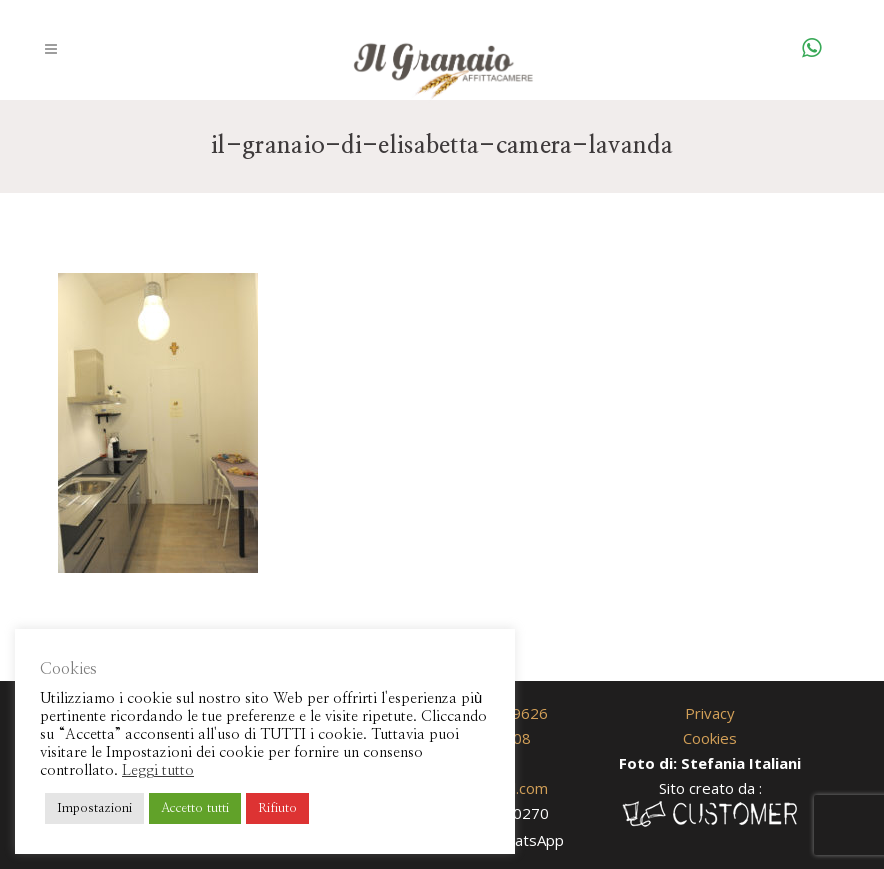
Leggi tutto (158, 770)
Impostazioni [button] (94, 808)
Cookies (710, 738)
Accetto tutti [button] (195, 808)
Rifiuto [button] (277, 808)
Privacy (710, 713)
